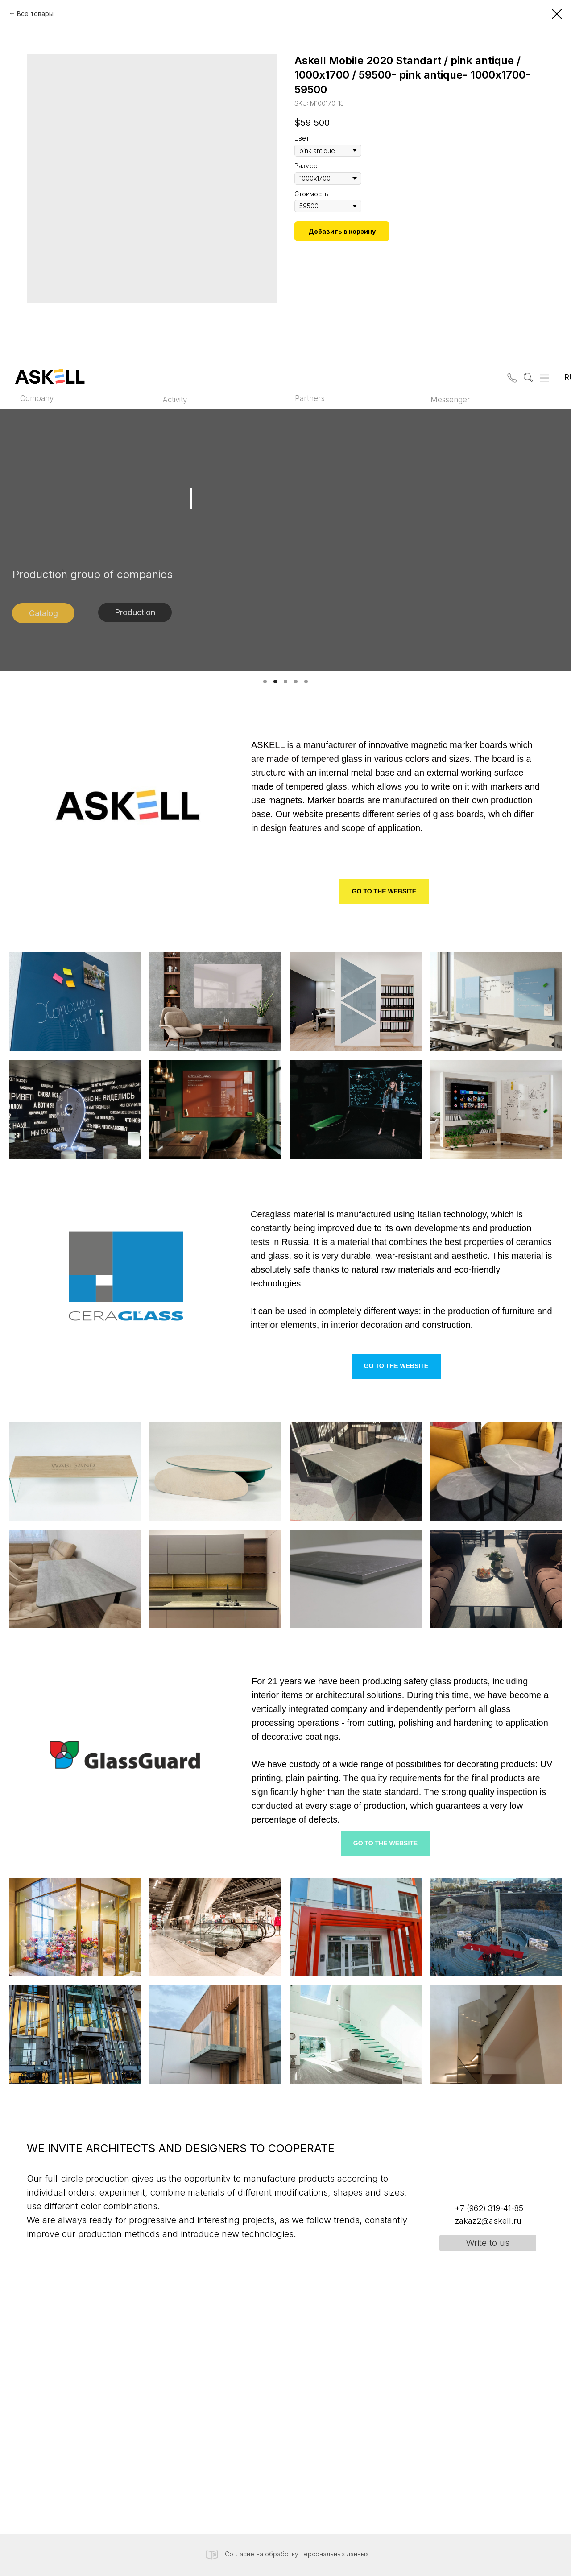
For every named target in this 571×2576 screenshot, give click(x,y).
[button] (510, 376)
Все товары (35, 13)
